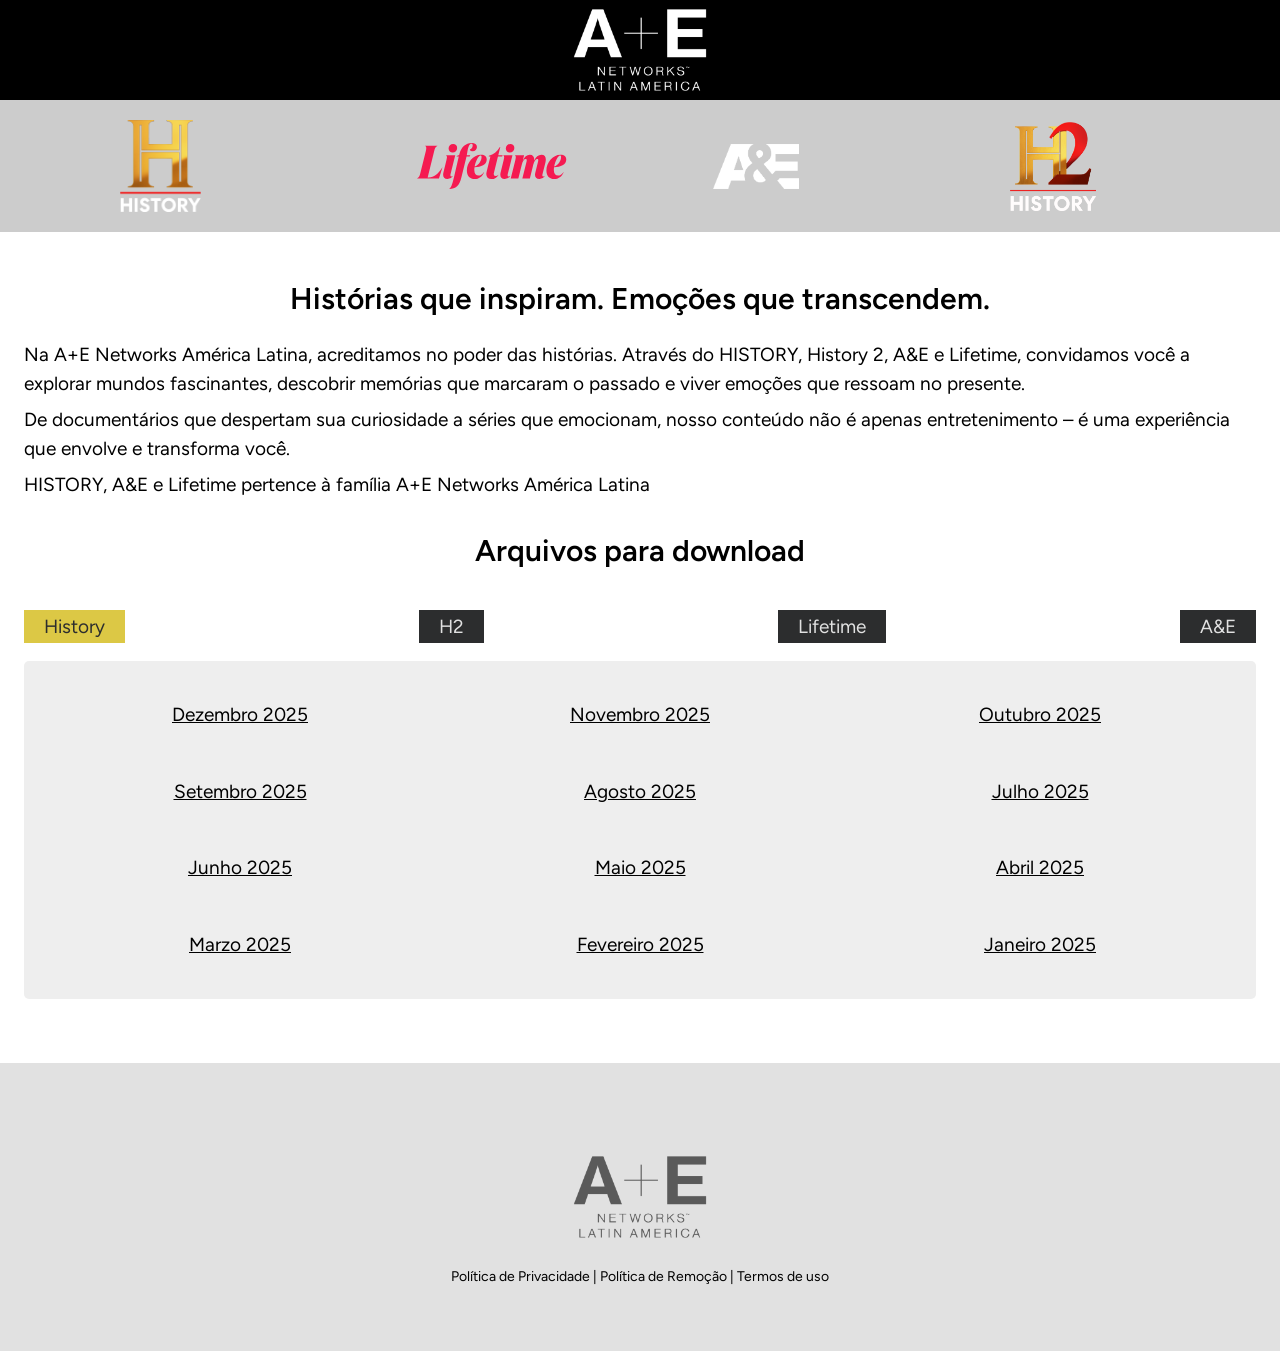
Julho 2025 (1040, 791)
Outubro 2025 (1040, 714)
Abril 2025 (1040, 867)
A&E (1218, 626)
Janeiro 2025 (1040, 944)
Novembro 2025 (640, 714)
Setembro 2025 (240, 791)
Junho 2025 (240, 867)
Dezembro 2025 (240, 714)
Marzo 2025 (240, 944)
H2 (451, 626)
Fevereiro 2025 (640, 944)
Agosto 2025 (640, 791)
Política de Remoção (665, 1276)
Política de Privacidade (522, 1276)
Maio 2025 (640, 867)
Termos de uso (783, 1276)
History (74, 626)
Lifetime (832, 626)
